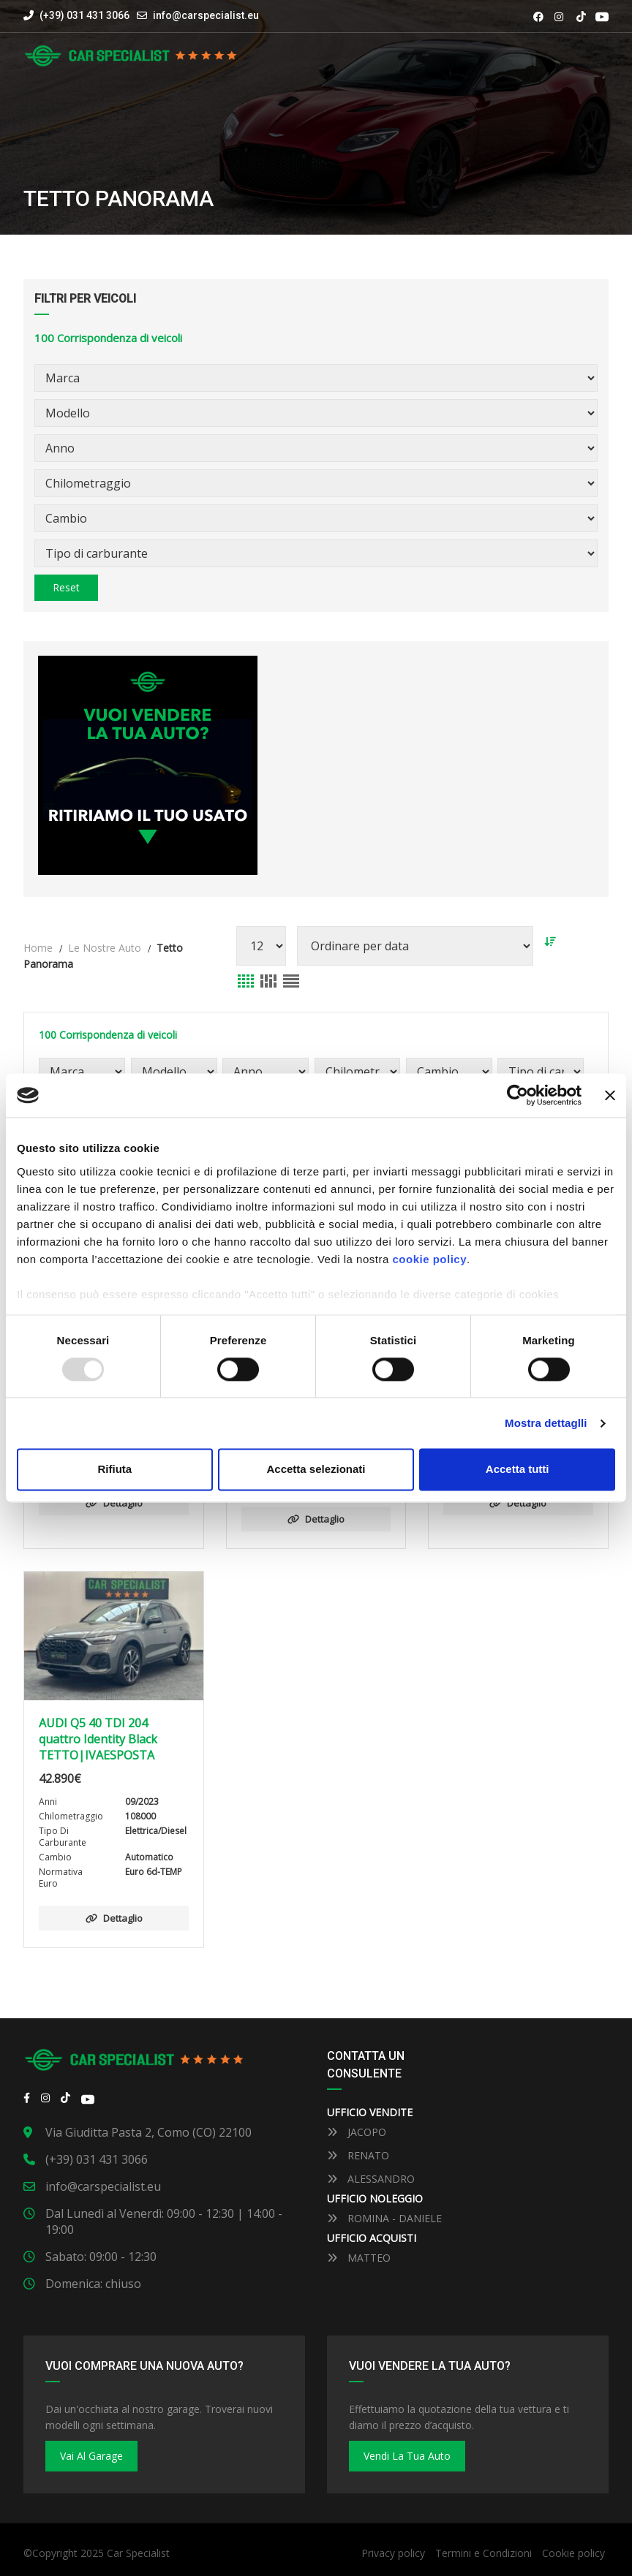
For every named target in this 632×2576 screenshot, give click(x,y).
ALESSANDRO (371, 2179)
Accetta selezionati (315, 1469)
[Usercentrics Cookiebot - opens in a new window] (518, 1095)
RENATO (358, 2155)
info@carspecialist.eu (206, 15)
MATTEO (359, 2258)
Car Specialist (138, 2553)
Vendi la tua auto (407, 2456)
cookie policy (429, 1259)
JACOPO (356, 2132)
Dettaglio (114, 1502)
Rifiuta (114, 1469)
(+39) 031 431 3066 (76, 15)
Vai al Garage (91, 2456)
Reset (66, 587)
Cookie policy (573, 2553)
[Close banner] (610, 1095)
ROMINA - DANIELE (384, 2218)
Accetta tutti (517, 1469)
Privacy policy (393, 2553)
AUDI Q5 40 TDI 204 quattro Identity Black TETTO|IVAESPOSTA (98, 1739)
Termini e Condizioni (483, 2553)
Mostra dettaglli (546, 1423)
